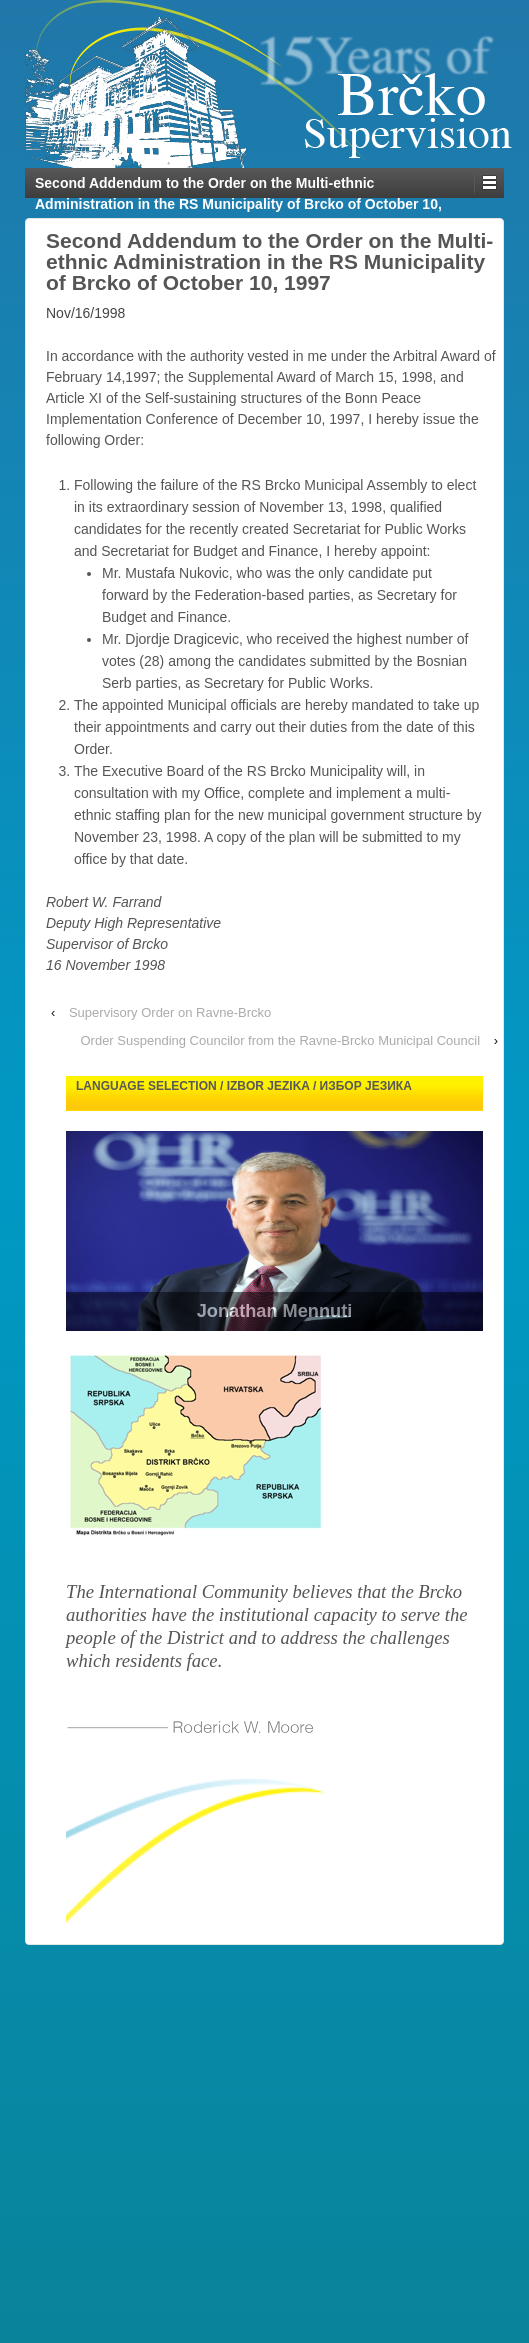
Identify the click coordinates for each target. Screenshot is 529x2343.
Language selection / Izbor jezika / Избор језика (244, 1086)
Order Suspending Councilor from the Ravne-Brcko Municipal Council (280, 1040)
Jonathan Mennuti (275, 1311)
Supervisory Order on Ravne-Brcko (170, 1012)
